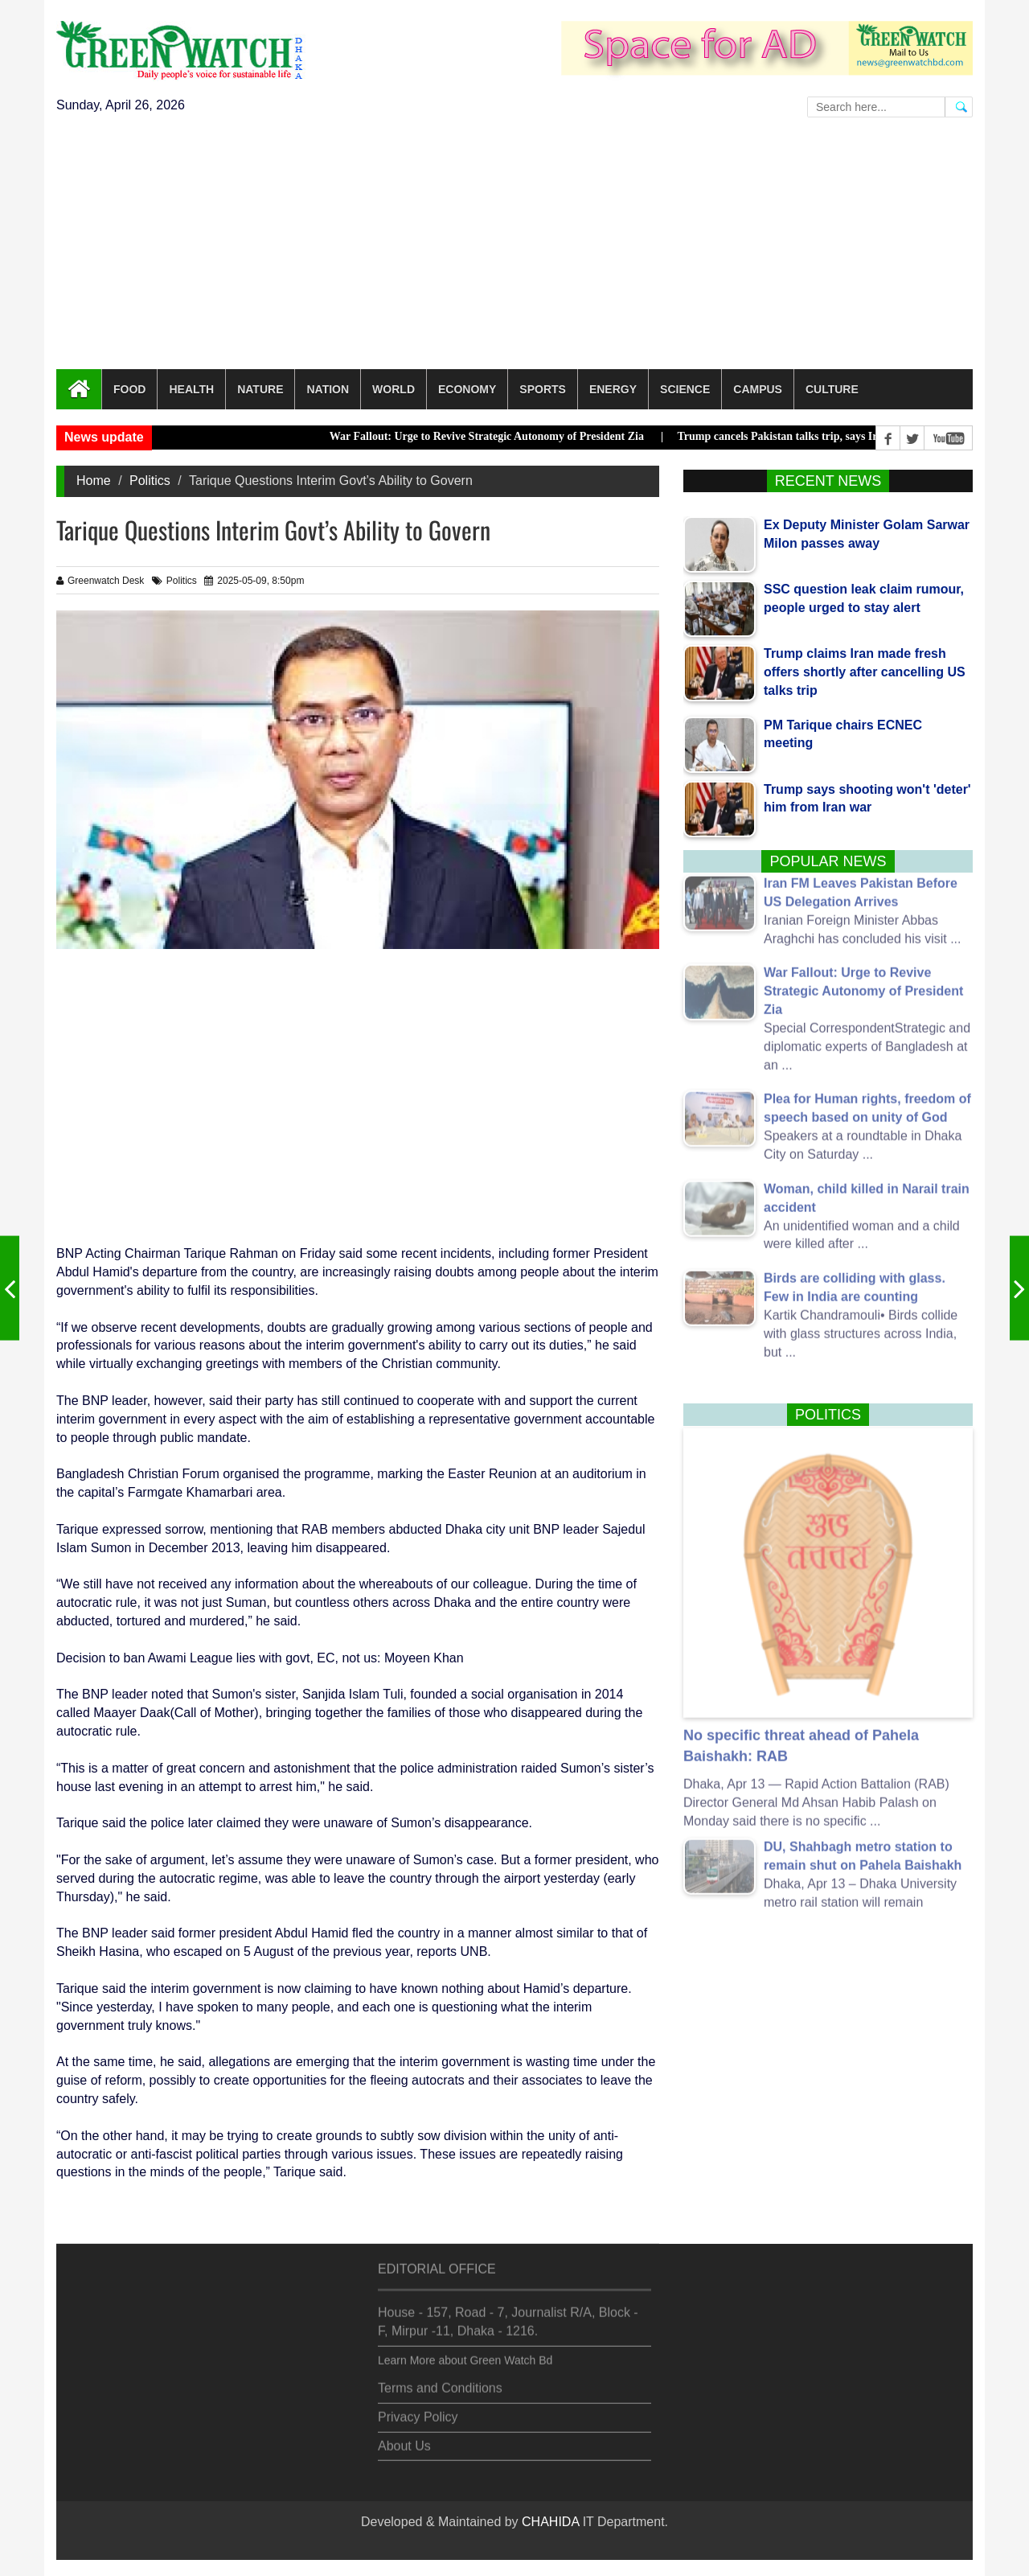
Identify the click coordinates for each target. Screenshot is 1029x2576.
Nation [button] (327, 389)
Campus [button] (757, 389)
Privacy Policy (418, 2407)
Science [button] (685, 389)
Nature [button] (260, 389)
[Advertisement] (514, 248)
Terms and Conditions (440, 2378)
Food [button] (129, 389)
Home (93, 480)
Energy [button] (613, 389)
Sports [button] (542, 389)
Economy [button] (467, 389)
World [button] (393, 389)
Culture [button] (832, 389)
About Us (404, 2436)
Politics (149, 480)
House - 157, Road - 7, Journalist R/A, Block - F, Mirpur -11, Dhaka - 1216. (508, 2312)
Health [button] (191, 389)
